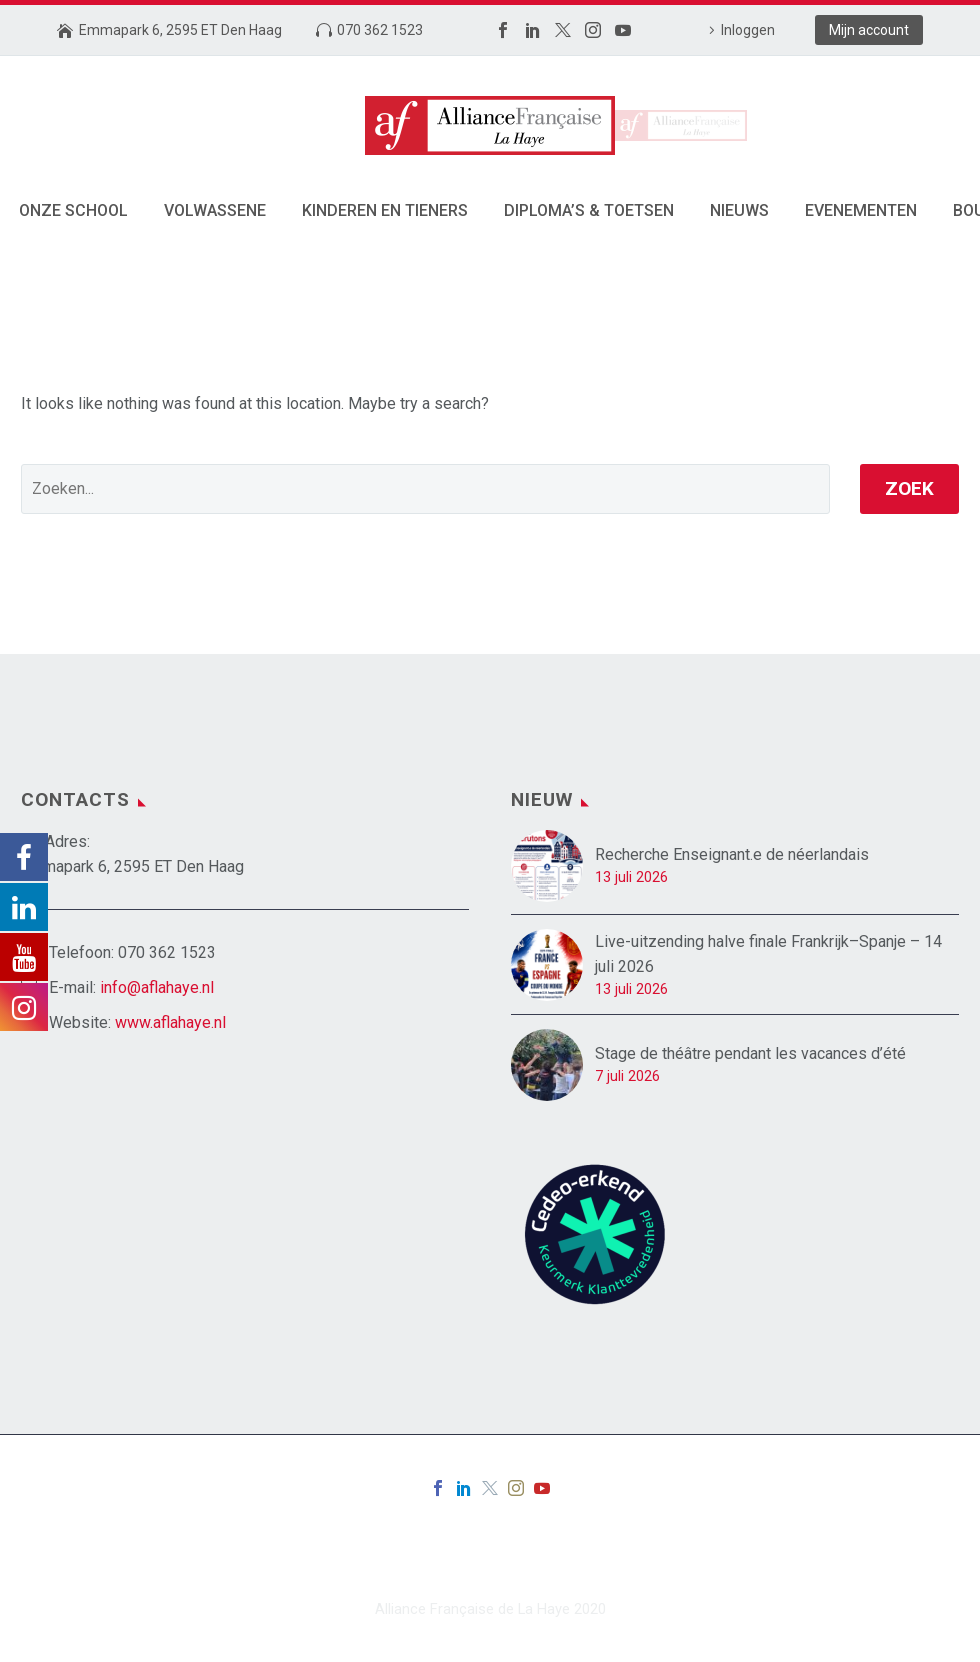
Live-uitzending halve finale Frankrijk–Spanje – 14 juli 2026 (768, 954)
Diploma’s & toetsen (589, 210)
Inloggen (748, 30)
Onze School (73, 210)
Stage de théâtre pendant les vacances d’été (750, 1053)
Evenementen (861, 210)
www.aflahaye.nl (170, 1022)
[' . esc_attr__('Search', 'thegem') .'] (425, 489)
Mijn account (869, 30)
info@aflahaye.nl (157, 987)
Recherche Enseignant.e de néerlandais (732, 854)
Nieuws (739, 210)
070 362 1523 (380, 30)
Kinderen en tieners (385, 210)
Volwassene (215, 210)
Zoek (909, 488)
